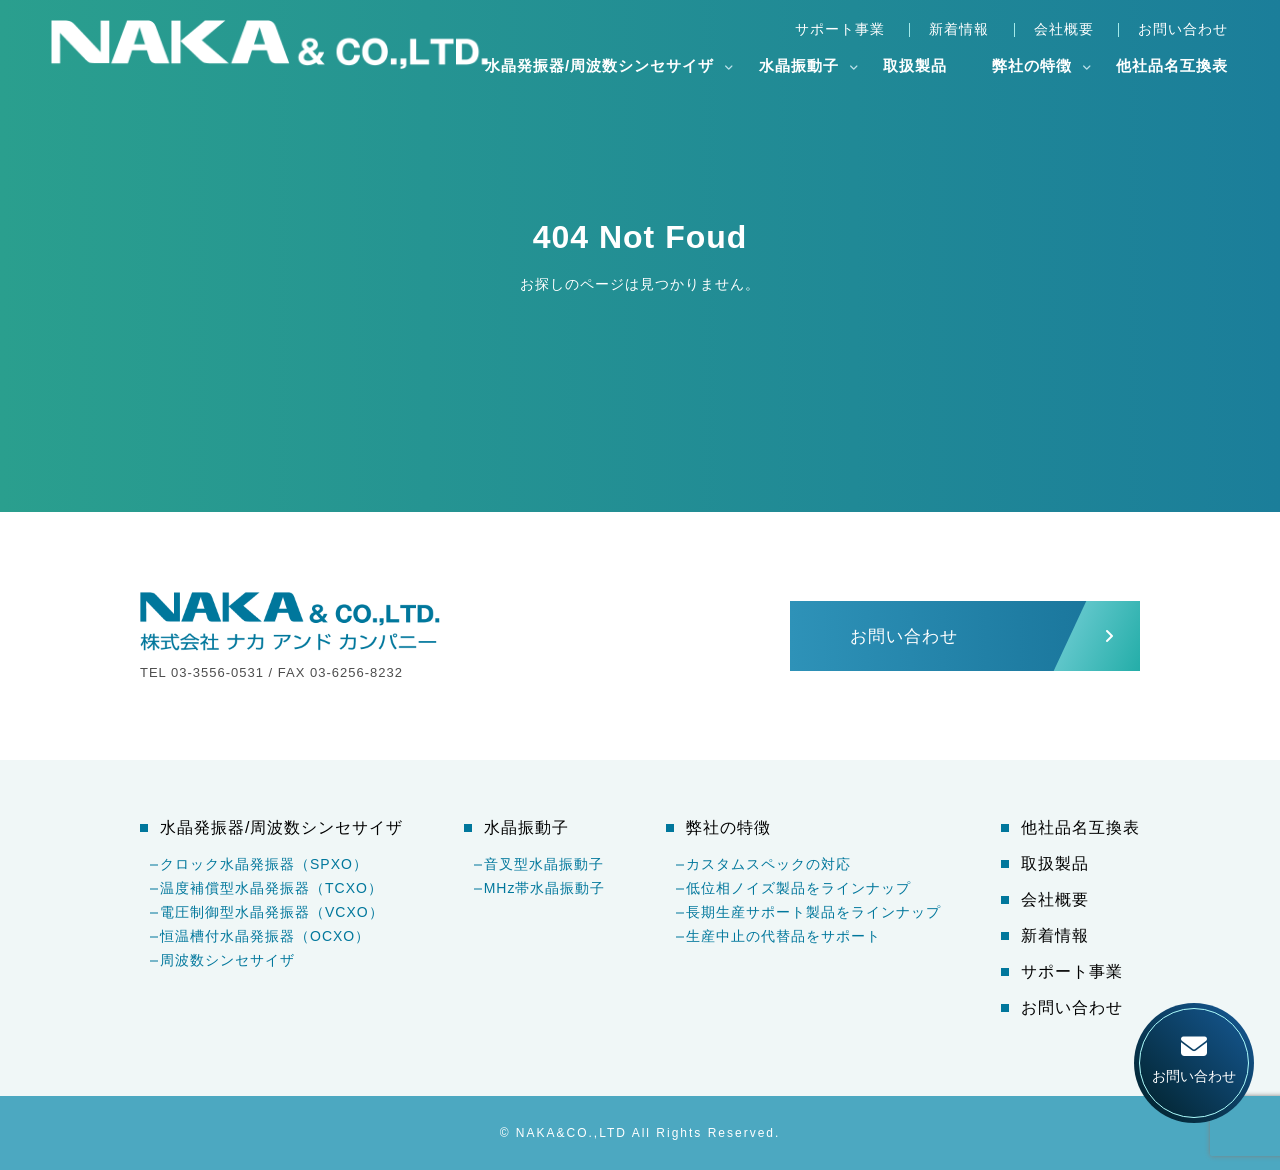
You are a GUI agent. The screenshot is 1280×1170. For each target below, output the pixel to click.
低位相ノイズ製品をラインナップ (798, 888)
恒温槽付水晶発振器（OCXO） (265, 936)
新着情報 (959, 29)
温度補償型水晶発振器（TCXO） (271, 888)
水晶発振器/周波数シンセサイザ (599, 65)
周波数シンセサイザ (227, 960)
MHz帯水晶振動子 (545, 888)
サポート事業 (840, 29)
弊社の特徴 (1032, 65)
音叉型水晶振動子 (544, 864)
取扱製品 (915, 65)
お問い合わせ (1183, 29)
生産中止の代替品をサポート (783, 936)
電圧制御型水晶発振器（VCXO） (272, 912)
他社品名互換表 (1172, 65)
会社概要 (1064, 29)
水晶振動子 (799, 65)
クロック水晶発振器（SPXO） (264, 864)
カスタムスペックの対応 (768, 864)
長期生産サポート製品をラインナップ (813, 912)
